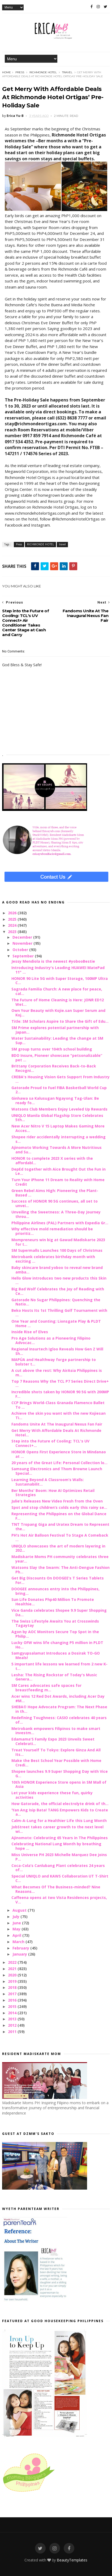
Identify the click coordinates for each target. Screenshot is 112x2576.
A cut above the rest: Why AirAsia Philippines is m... (56, 1372)
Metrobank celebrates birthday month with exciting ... (53, 1259)
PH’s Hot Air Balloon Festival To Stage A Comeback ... (59, 1537)
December (22, 937)
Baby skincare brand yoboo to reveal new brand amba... (57, 1270)
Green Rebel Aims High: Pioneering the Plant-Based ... (54, 1193)
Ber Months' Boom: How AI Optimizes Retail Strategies (52, 1492)
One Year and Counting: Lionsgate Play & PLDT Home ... (56, 1323)
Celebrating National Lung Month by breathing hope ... (56, 1846)
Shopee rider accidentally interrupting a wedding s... (58, 1139)
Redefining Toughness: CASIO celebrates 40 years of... (59, 1720)
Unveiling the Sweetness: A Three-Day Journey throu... (56, 1214)
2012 (13, 2025)
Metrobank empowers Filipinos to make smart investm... (55, 1730)
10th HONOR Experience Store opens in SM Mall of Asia (58, 1784)
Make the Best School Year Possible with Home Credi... (56, 1762)
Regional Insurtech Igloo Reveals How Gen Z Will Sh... (57, 1351)
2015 (13, 2006)
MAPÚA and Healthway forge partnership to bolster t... (53, 1362)
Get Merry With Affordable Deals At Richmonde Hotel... (56, 1432)
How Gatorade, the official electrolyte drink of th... (60, 1803)
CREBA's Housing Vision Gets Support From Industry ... (60, 1079)
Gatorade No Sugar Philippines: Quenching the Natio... (55, 1302)
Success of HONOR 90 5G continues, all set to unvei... (54, 1203)
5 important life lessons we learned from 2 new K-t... (59, 1666)
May (16, 1928)
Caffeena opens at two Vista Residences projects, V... (59, 1899)
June (17, 1922)
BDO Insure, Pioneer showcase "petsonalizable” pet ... (56, 1057)
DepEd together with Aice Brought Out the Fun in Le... (58, 1171)
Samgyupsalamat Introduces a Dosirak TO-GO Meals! (55, 1655)
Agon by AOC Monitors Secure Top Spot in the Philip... (55, 1634)
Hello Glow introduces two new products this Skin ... (58, 1280)
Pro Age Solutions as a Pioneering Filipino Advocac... (51, 1340)
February (21, 1948)
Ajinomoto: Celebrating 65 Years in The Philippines (59, 1837)
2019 (13, 1981)
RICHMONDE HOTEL (43, 72)
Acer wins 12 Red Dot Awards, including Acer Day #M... (58, 1698)
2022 (13, 1962)
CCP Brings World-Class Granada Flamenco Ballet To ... (58, 1405)
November (22, 943)
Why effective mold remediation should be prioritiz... (52, 1231)
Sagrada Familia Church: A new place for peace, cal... (56, 991)
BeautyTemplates (72, 2560)
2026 (13, 912)
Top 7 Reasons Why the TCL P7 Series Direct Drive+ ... (60, 1383)
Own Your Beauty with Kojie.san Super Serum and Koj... (58, 1012)
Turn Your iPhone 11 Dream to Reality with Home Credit (58, 1182)
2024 (13, 925)
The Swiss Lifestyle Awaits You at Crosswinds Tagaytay (55, 1623)
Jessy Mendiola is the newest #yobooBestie (53, 961)
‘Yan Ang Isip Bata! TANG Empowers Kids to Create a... (59, 1812)
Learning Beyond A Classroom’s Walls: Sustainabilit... (47, 1482)
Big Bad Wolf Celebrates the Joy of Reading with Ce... (57, 1291)
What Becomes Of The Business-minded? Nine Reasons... (55, 1889)
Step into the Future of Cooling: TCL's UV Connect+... (50, 1443)
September (23, 955)
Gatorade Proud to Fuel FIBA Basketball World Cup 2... (59, 1090)
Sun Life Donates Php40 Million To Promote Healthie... (52, 1601)
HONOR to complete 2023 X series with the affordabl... (52, 1160)
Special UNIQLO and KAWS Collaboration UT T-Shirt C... (59, 1878)
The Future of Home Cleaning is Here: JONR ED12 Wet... (57, 1002)
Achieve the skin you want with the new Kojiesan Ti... (58, 1415)
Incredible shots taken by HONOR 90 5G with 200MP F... (60, 1394)
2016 (13, 2000)
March (18, 1941)
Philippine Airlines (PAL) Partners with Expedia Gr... (59, 1222)
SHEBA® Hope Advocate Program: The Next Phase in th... (59, 1709)
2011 (13, 2031)
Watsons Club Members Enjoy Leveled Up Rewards (59, 1109)
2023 (13, 931)
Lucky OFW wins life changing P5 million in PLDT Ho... (57, 1645)
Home (6, 72)
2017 (13, 1993)
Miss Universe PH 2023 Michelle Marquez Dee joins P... (59, 1857)
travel (67, 72)
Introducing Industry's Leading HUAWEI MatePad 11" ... (58, 970)
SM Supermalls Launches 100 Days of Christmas (56, 1250)
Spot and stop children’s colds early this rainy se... (59, 1507)
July (16, 1916)
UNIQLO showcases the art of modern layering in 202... (58, 1548)
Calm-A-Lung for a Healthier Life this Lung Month (59, 1820)
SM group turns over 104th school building (51, 1049)
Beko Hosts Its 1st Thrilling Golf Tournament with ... (59, 1312)
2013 (13, 2018)
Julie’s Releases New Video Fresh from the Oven (57, 1501)
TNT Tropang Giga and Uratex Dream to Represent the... (60, 1526)
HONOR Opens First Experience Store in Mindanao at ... (58, 1454)
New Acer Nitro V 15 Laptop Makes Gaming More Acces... (58, 1128)
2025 (13, 919)
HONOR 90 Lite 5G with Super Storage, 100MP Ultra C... (59, 980)
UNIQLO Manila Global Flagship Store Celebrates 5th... (57, 1117)
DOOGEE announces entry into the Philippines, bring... (55, 1591)
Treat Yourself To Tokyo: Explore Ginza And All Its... (56, 1752)
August (20, 1910)
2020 (13, 1974)
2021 (13, 1968)
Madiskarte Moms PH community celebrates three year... (60, 1559)
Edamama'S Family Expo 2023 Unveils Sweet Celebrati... (52, 1741)
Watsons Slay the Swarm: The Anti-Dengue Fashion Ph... (60, 1569)
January (20, 1954)
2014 (13, 2012)
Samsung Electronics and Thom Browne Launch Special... (56, 1471)
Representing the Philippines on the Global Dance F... (58, 1516)
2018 (13, 1987)
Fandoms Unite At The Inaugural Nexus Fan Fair (56, 1424)
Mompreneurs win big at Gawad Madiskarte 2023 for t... (58, 1242)
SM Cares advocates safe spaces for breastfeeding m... (46, 1687)
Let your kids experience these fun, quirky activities (52, 1795)
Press (19, 72)
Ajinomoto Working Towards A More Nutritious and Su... (56, 1149)
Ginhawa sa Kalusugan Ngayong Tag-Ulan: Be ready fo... (55, 1100)
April (17, 1935)
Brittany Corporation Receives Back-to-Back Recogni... (53, 1068)
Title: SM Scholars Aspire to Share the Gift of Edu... (60, 1021)
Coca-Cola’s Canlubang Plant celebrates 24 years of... (58, 1867)
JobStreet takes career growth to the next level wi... (57, 1829)
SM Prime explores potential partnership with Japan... (55, 1030)
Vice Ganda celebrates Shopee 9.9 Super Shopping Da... (59, 1612)
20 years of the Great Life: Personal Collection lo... (59, 1462)
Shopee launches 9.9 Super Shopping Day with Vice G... (59, 1773)
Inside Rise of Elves (29, 1331)
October (20, 949)
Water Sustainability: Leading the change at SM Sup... (57, 1040)
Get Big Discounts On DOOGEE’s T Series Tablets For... (57, 1580)
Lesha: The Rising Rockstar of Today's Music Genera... (54, 1677)
